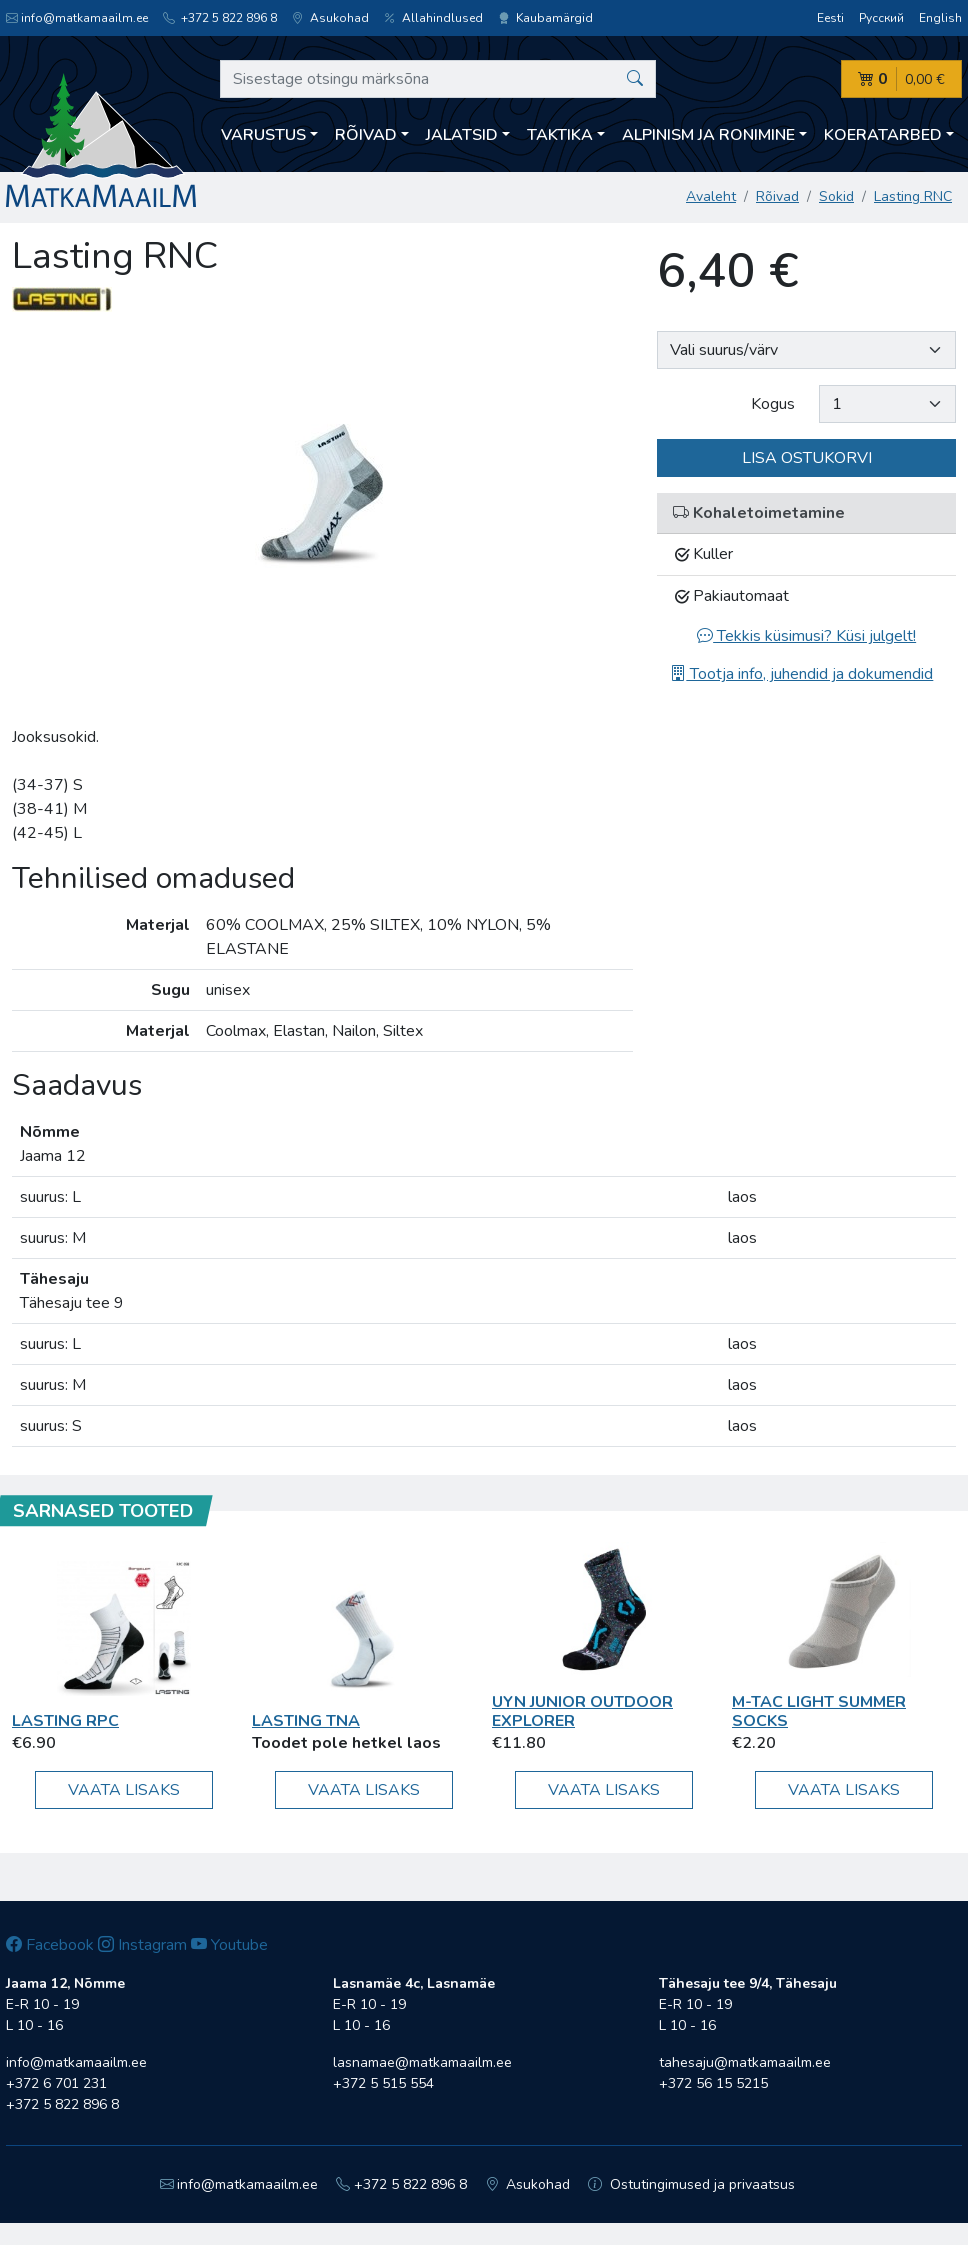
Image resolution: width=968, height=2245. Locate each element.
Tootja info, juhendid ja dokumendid (801, 674)
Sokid (836, 196)
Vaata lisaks (124, 1790)
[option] (323, 453)
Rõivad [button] (366, 135)
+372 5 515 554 (383, 2083)
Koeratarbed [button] (883, 135)
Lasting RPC (65, 1721)
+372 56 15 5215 (713, 2083)
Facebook (50, 1945)
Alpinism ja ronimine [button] (708, 135)
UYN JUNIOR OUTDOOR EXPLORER (582, 1711)
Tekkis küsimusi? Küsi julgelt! (806, 636)
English (940, 18)
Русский (881, 18)
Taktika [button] (560, 135)
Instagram (142, 1945)
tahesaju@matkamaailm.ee (745, 2062)
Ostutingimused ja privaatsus (691, 2184)
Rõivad (777, 196)
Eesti (830, 18)
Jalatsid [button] (462, 135)
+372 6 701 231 (56, 2083)
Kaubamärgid (545, 18)
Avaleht (711, 196)
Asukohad (330, 18)
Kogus (773, 404)
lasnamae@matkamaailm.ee (422, 2062)
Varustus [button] (263, 135)
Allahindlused (433, 18)
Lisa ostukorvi (807, 458)
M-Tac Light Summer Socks (819, 1711)
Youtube (229, 1945)
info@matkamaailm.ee (77, 18)
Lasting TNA (306, 1721)
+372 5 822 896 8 (220, 18)
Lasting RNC (913, 196)
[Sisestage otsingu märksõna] (438, 79)
